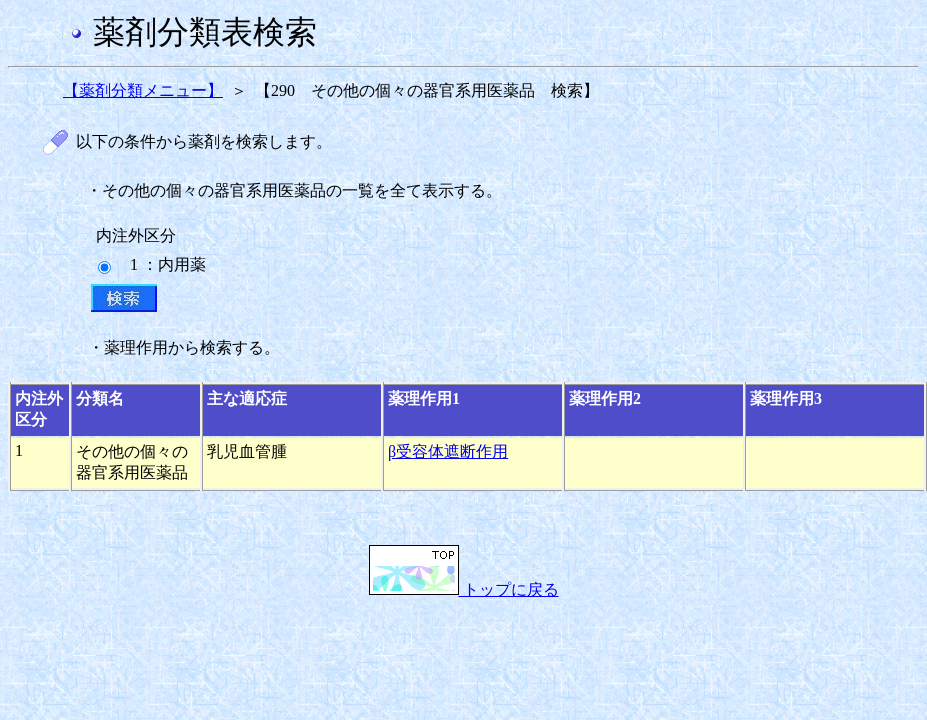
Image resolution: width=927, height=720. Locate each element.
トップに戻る (464, 589)
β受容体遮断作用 (448, 451)
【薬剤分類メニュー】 (143, 90)
